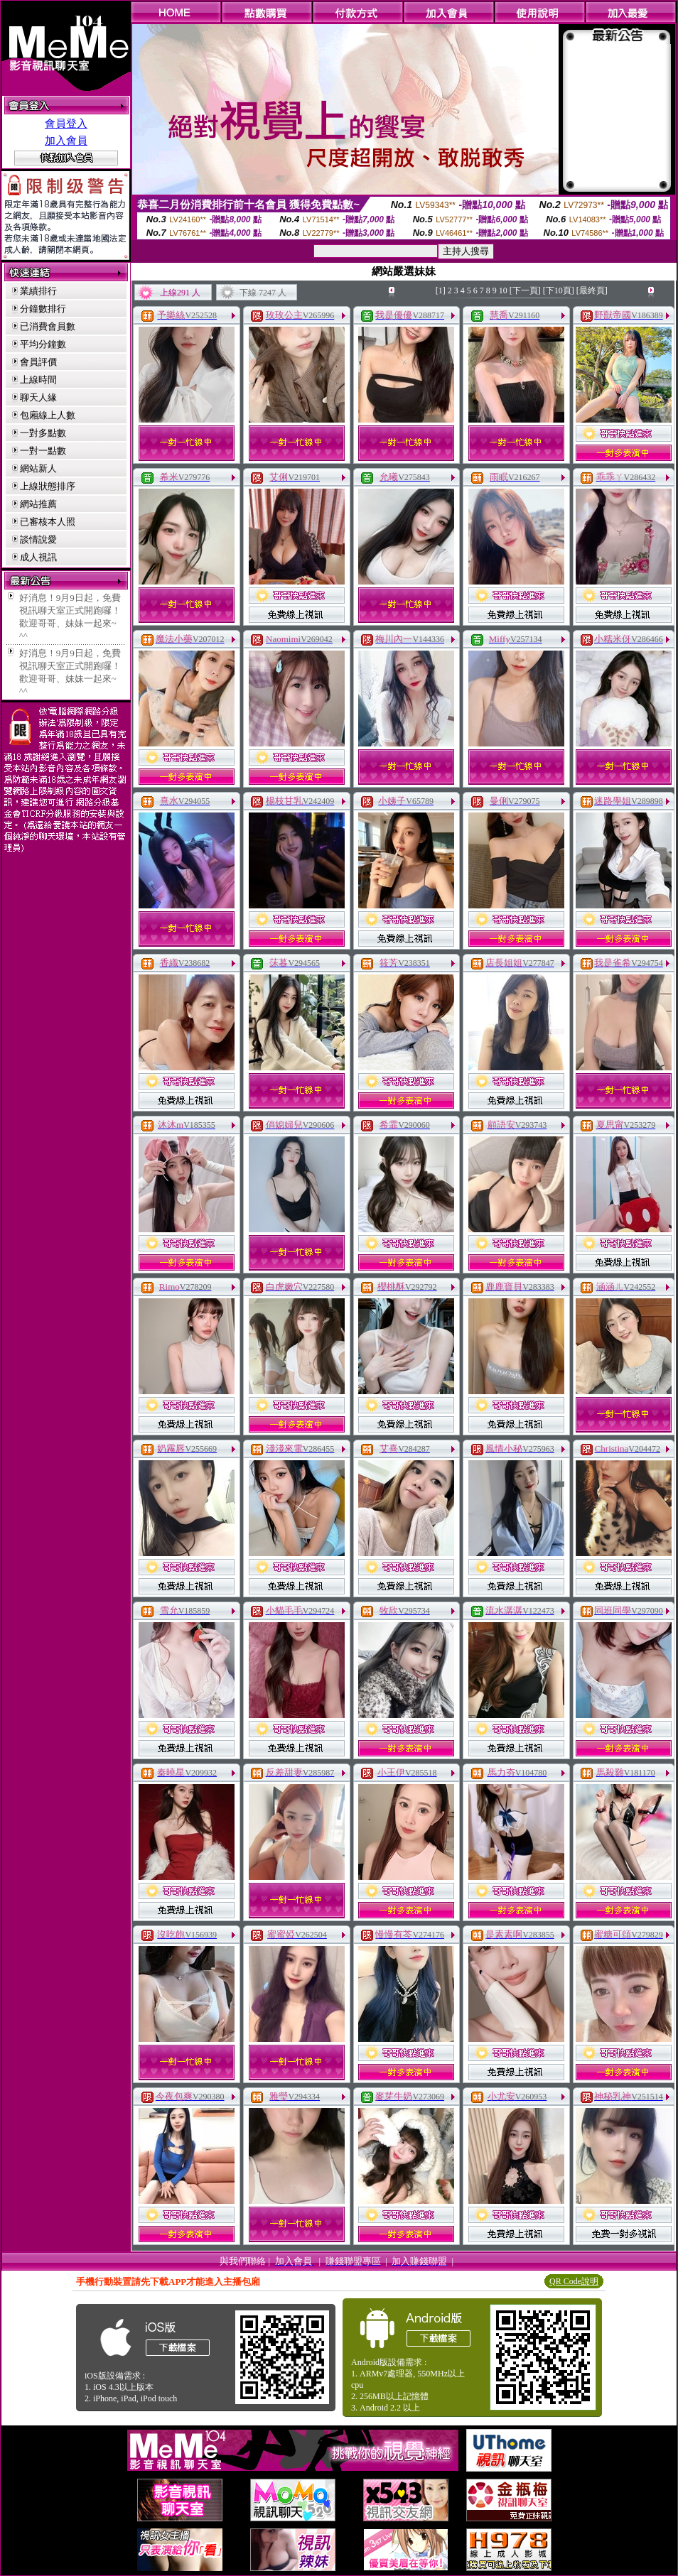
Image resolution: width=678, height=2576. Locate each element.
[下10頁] (558, 290)
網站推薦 (38, 504)
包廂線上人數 (47, 415)
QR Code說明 (573, 2281)
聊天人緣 (38, 397)
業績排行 (38, 291)
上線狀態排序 (47, 486)
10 (503, 290)
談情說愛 (38, 539)
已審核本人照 (47, 521)
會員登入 (66, 123)
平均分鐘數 (43, 344)
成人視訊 (38, 557)
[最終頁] (592, 290)
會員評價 (38, 362)
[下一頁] (525, 290)
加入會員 (66, 140)
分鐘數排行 (43, 308)
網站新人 (38, 468)
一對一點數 (43, 450)
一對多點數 (43, 433)
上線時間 (38, 379)
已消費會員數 (47, 326)
